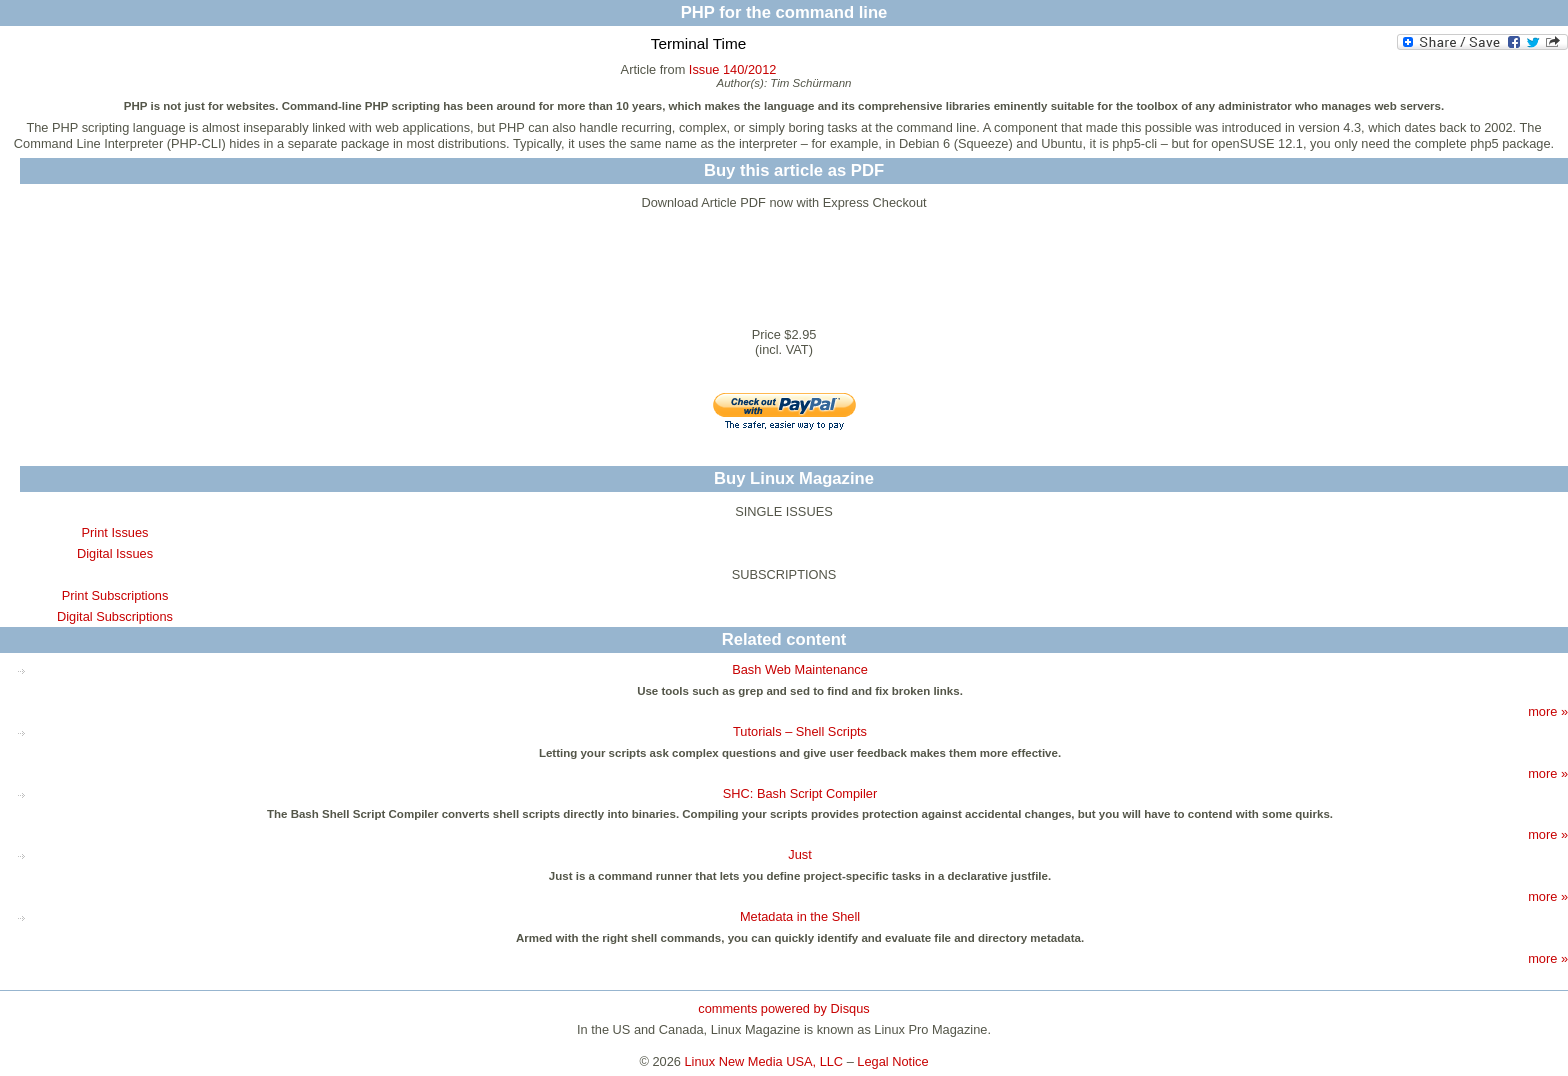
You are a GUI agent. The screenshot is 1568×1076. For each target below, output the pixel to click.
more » (1548, 711)
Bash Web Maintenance (800, 669)
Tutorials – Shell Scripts (800, 731)
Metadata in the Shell (800, 916)
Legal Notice (892, 1061)
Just (799, 854)
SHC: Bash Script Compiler (800, 793)
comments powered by (783, 1008)
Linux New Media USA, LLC (764, 1061)
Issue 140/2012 (733, 69)
